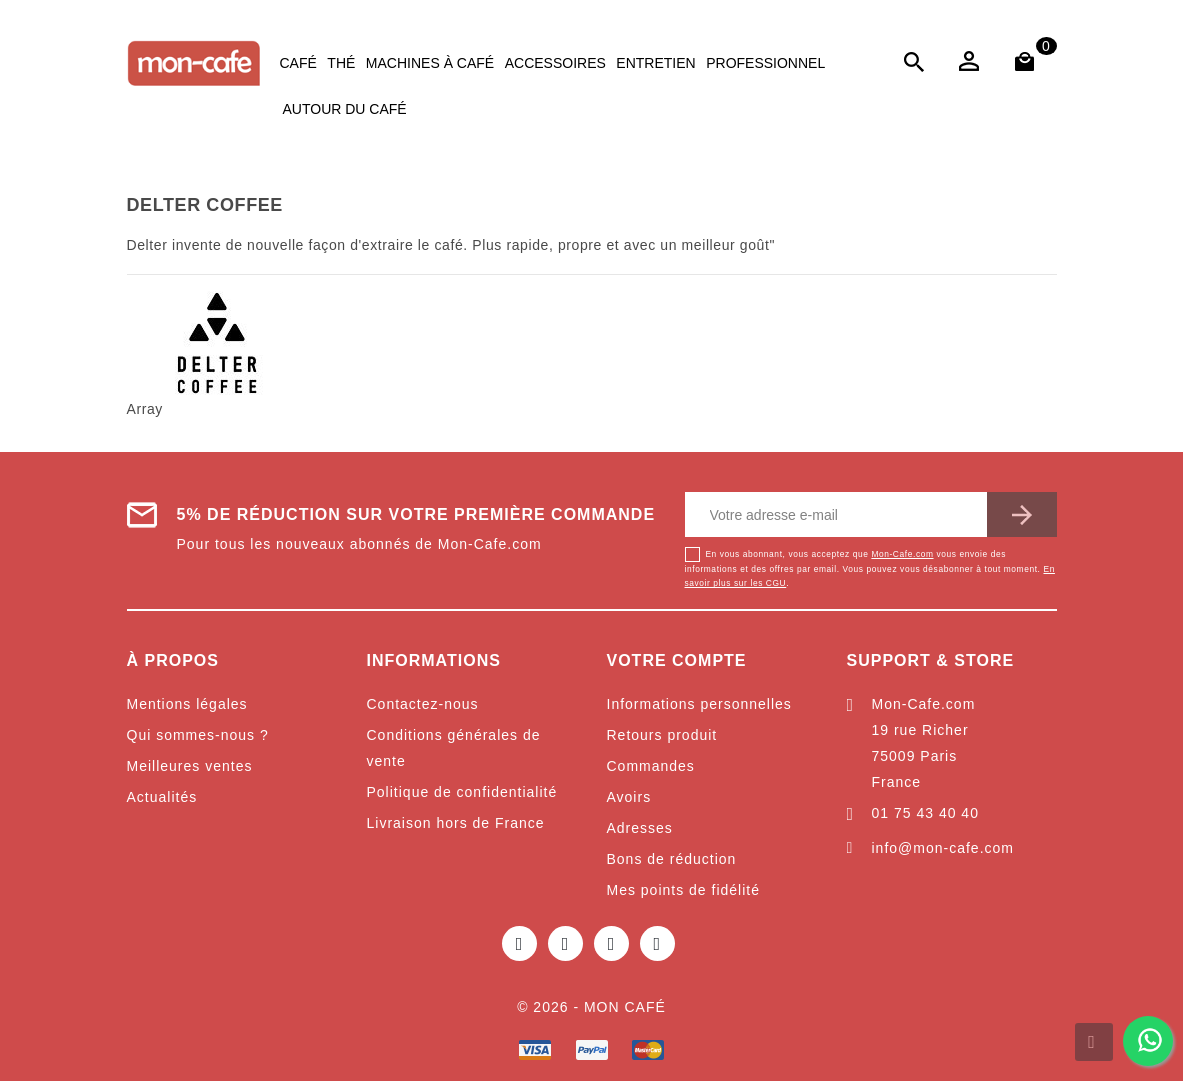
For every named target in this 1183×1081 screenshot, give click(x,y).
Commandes (651, 766)
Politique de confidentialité (462, 792)
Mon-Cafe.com (902, 554)
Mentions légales (187, 704)
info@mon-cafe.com (943, 848)
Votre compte (677, 660)
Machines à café (430, 63)
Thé (341, 63)
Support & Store (931, 660)
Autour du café (345, 109)
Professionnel (765, 63)
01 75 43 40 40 (925, 813)
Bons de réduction (672, 859)
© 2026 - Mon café (591, 1007)
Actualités (162, 797)
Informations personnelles (699, 704)
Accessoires (555, 63)
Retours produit (662, 735)
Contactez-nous (423, 704)
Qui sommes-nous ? (198, 735)
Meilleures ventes (190, 766)
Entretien (655, 63)
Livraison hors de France (456, 823)
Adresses (640, 828)
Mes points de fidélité (684, 890)
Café (298, 63)
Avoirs (629, 797)
